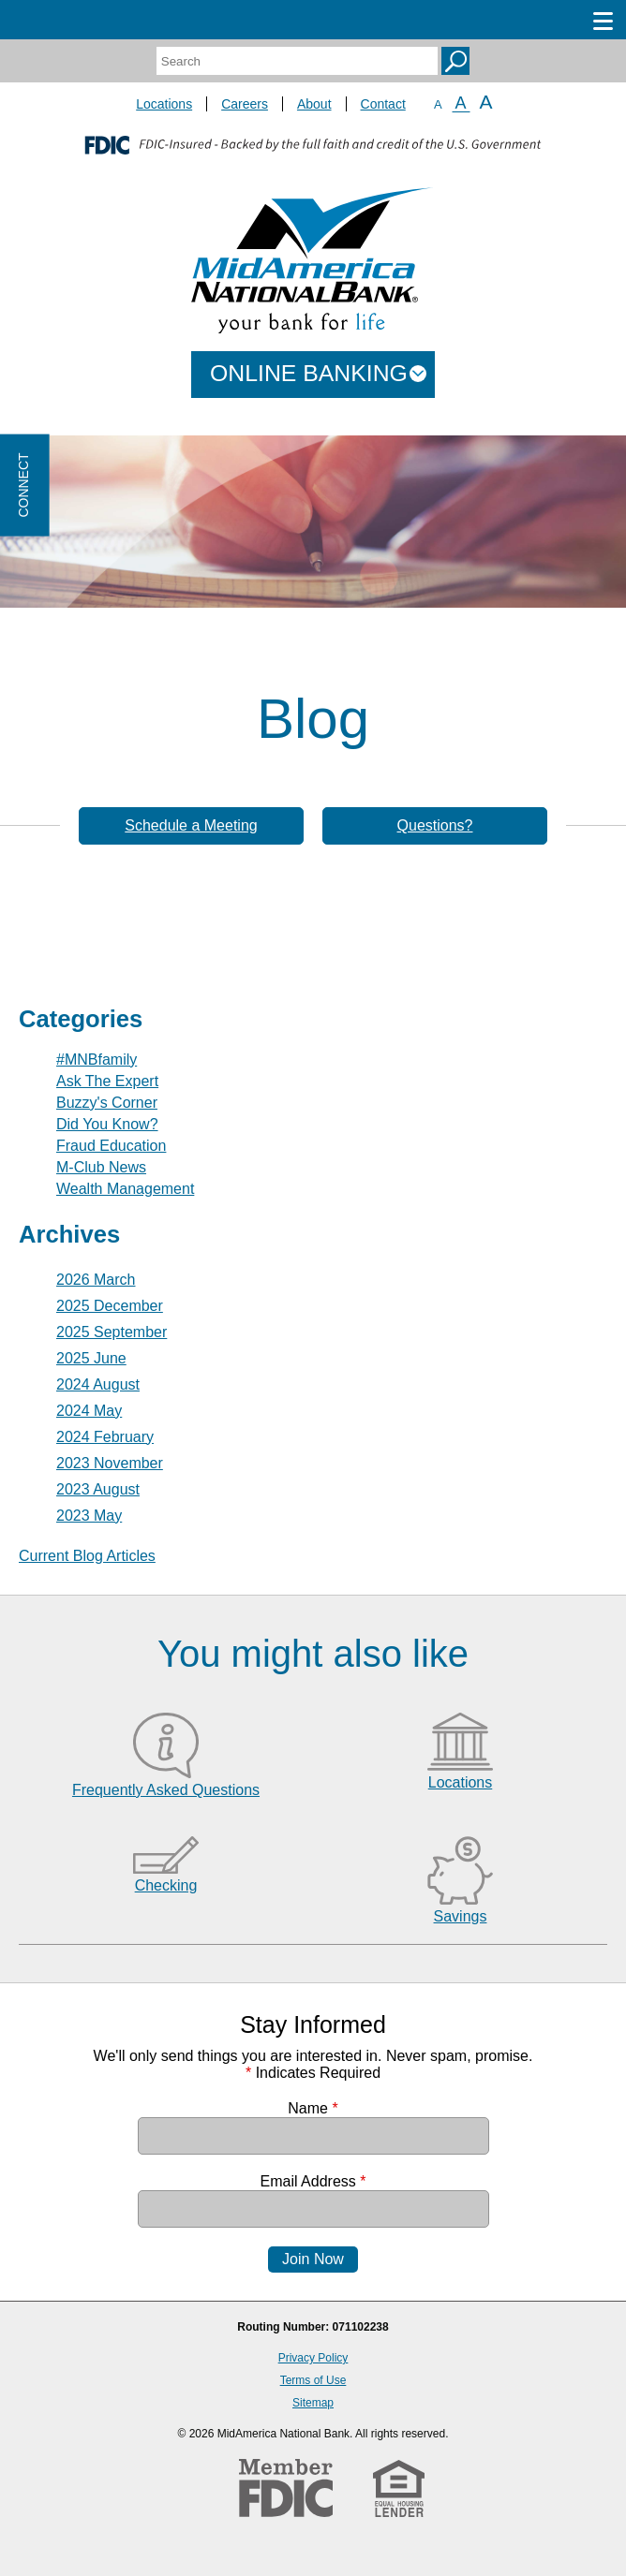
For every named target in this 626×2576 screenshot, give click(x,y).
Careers (244, 103)
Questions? (435, 825)
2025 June (91, 1358)
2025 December (109, 1306)
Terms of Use (313, 2380)
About (314, 103)
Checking (166, 1885)
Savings (460, 1916)
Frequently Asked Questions (166, 1790)
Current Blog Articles (87, 1556)
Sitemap (313, 2402)
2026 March (96, 1280)
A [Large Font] (486, 101)
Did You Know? (107, 1124)
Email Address (313, 2181)
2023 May (89, 1516)
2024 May (89, 1411)
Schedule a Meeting (191, 825)
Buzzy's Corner (106, 1103)
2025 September (111, 1332)
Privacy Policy (313, 2357)
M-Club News (101, 1167)
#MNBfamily (96, 1059)
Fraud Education (111, 1146)
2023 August (98, 1489)
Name (312, 2108)
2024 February (105, 1437)
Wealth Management (125, 1189)
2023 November (109, 1463)
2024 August (98, 1384)
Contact (383, 103)
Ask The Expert (107, 1081)
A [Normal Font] (461, 103)
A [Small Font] (438, 104)
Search (455, 61)
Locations (164, 103)
